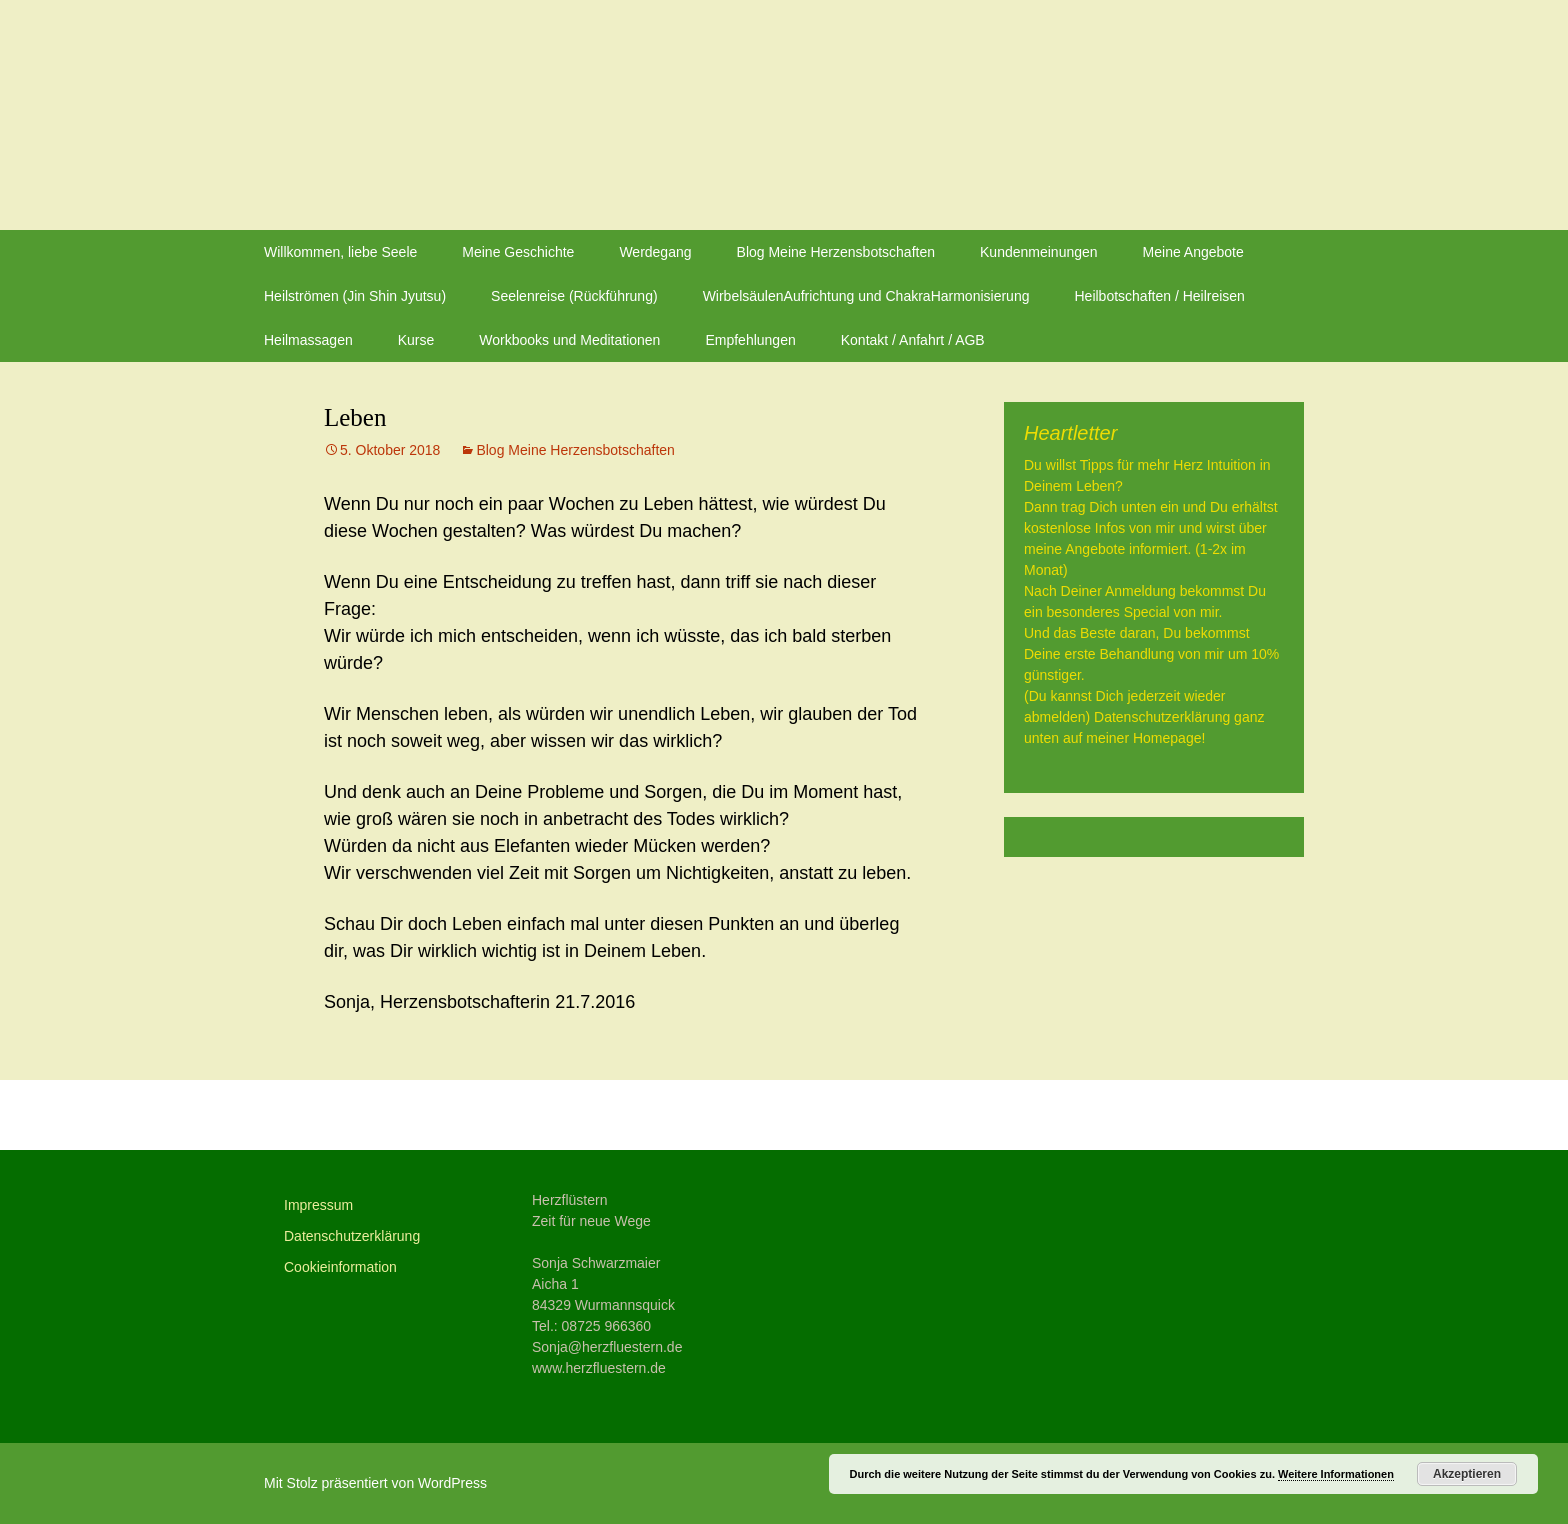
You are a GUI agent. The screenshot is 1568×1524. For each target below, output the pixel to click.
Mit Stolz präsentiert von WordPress (375, 1483)
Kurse (416, 340)
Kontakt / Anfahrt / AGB (913, 340)
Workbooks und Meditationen (569, 340)
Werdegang (655, 252)
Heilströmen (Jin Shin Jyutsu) (355, 296)
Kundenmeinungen (1039, 252)
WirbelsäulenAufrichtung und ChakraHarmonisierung (866, 296)
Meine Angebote (1193, 252)
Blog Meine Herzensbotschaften (836, 252)
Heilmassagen (308, 340)
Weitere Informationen (1336, 1474)
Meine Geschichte (518, 252)
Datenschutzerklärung (352, 1236)
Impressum (318, 1205)
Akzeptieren (1467, 1474)
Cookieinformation (340, 1267)
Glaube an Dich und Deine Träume (490, 1115)
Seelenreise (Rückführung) (574, 296)
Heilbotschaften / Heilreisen (1159, 296)
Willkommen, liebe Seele (340, 252)
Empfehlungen (750, 340)
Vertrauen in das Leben (811, 1115)
